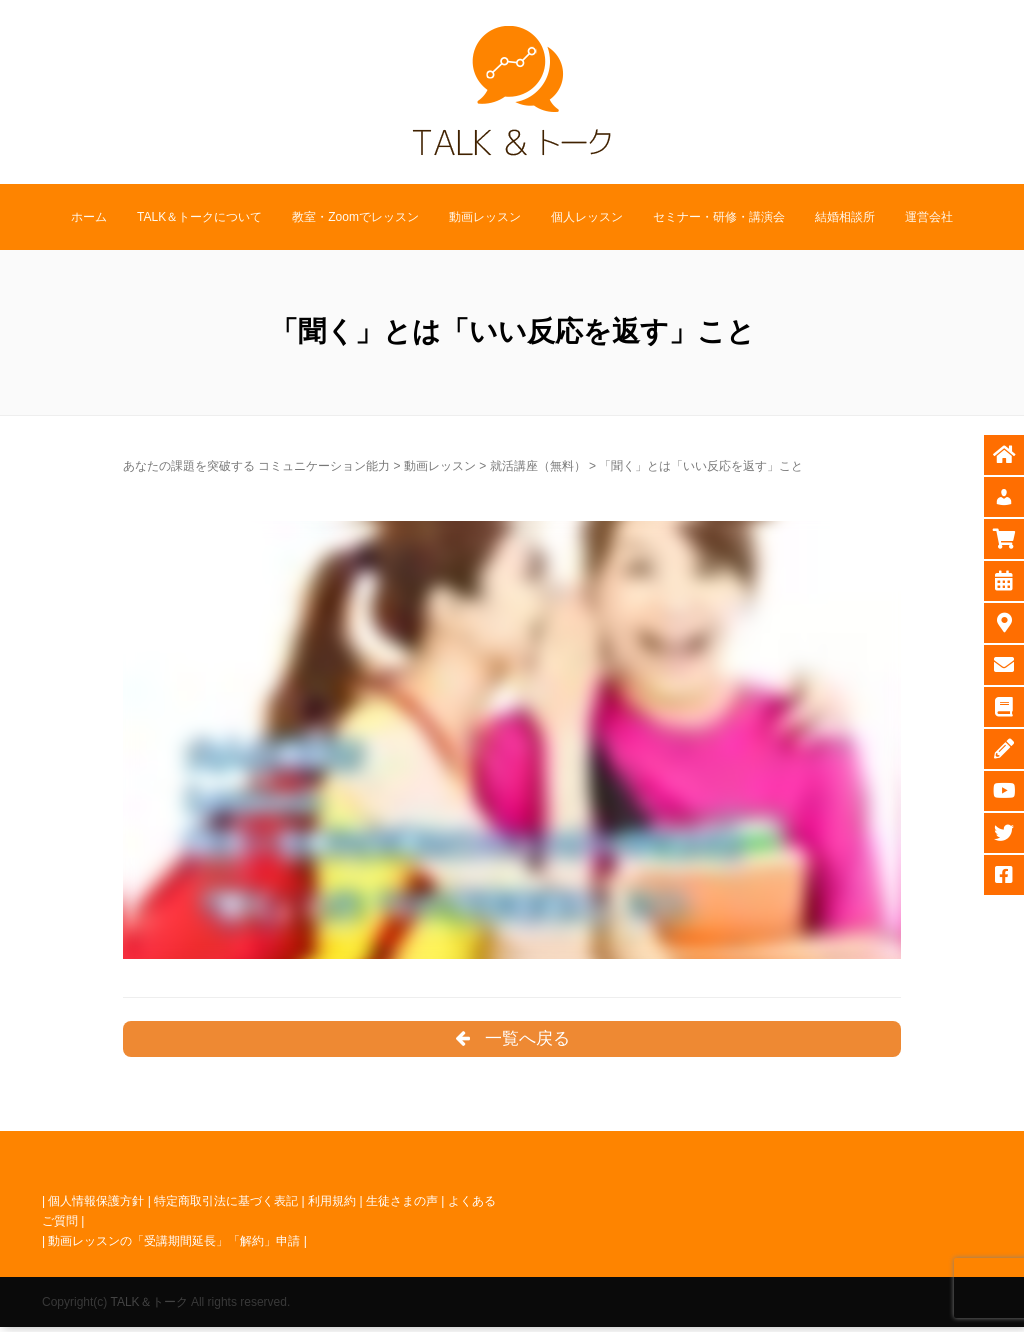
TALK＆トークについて (199, 217)
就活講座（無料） (538, 466)
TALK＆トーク (148, 1306)
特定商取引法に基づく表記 (226, 1205)
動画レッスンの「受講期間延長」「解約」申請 (174, 1246)
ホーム (89, 217)
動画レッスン (485, 217)
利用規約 (332, 1205)
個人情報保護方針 (96, 1205)
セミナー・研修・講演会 (719, 217)
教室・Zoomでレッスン (355, 217)
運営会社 (929, 217)
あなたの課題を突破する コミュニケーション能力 (256, 466)
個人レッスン (587, 217)
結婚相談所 (845, 217)
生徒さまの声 (402, 1205)
